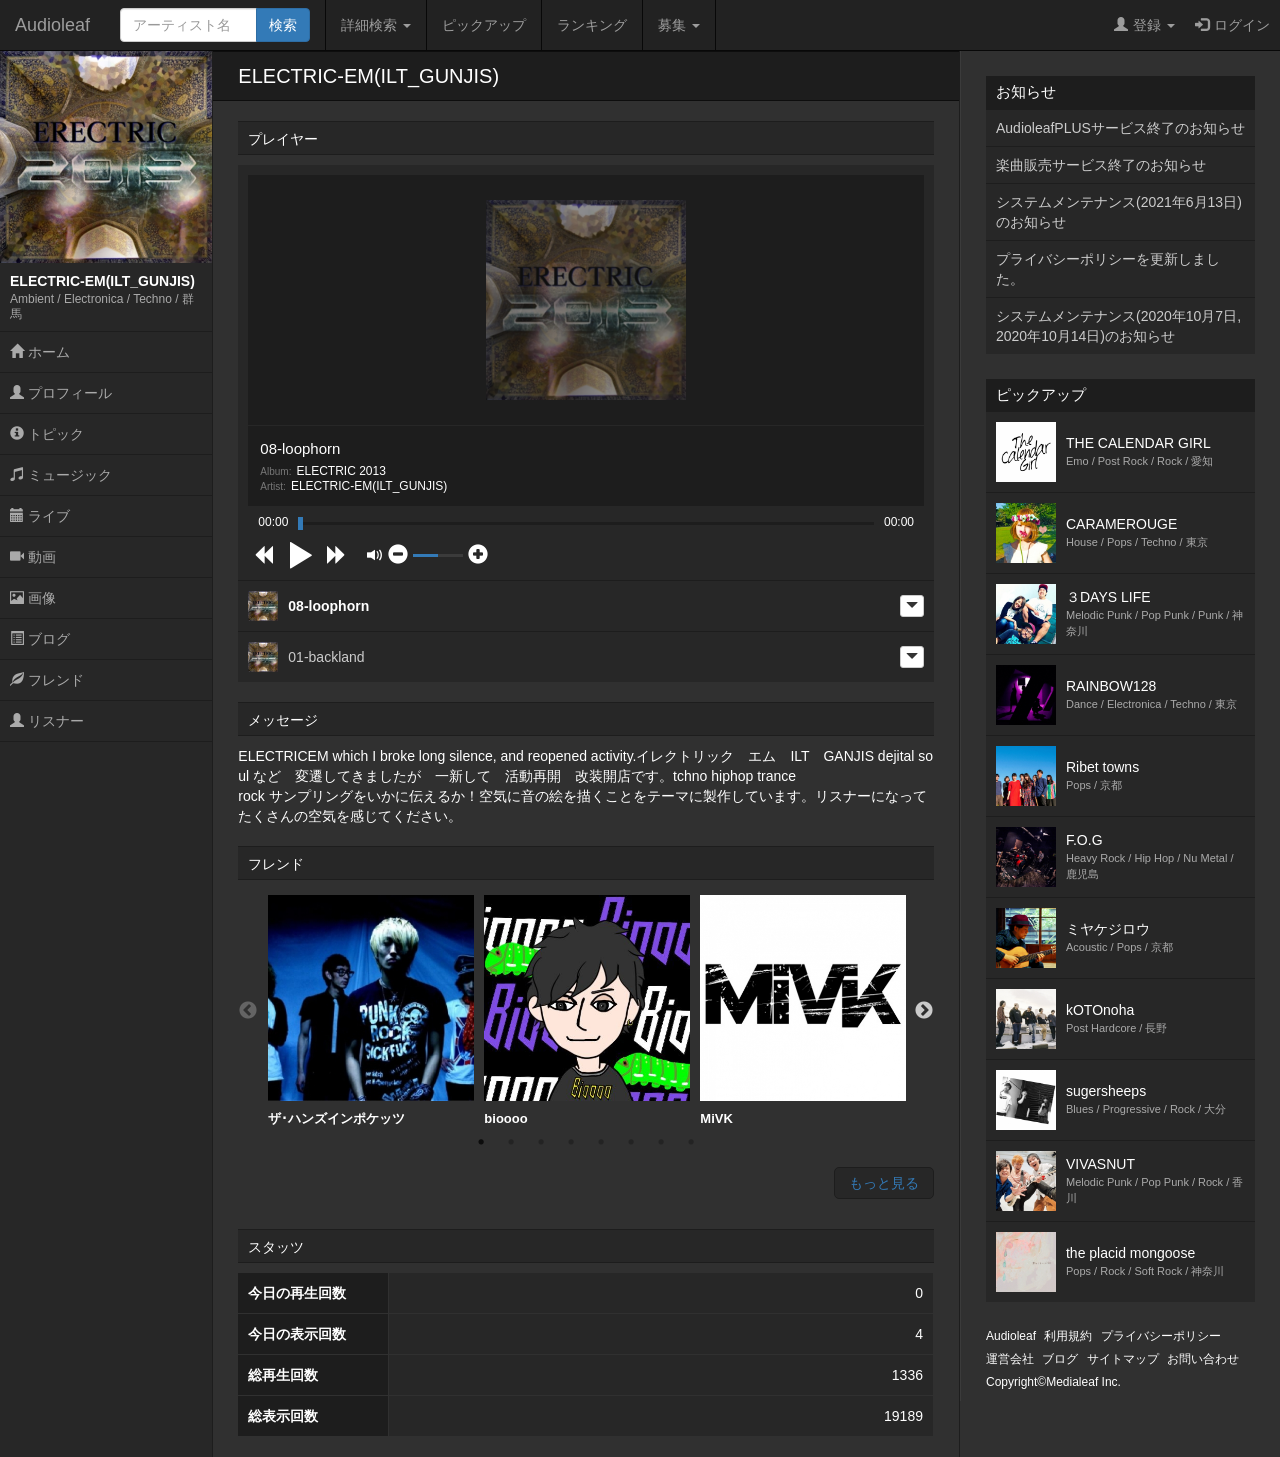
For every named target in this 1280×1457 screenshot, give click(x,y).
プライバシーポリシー (1161, 1336)
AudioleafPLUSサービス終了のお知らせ (1120, 128)
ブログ (40, 639)
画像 (33, 598)
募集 (679, 25)
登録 (1144, 25)
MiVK (803, 1010)
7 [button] (661, 1142)
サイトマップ (1123, 1359)
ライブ (40, 516)
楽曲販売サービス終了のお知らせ (1101, 165)
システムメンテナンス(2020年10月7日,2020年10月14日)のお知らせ (1118, 326)
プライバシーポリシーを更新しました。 (1108, 269)
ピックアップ (484, 25)
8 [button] (691, 1142)
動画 (33, 557)
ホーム (40, 352)
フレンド (47, 680)
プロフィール (61, 393)
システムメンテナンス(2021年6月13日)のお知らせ (1119, 212)
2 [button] (511, 1142)
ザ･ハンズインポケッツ (371, 1010)
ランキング (592, 25)
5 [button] (601, 1142)
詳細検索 (376, 25)
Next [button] (924, 1011)
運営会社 (1010, 1359)
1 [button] (481, 1142)
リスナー (47, 721)
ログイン (1232, 25)
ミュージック (61, 475)
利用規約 (1068, 1336)
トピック (47, 434)
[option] (371, 1011)
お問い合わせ (1203, 1359)
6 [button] (631, 1142)
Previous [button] (248, 1011)
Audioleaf (52, 25)
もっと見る (884, 1183)
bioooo (587, 1010)
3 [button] (541, 1142)
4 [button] (571, 1142)
